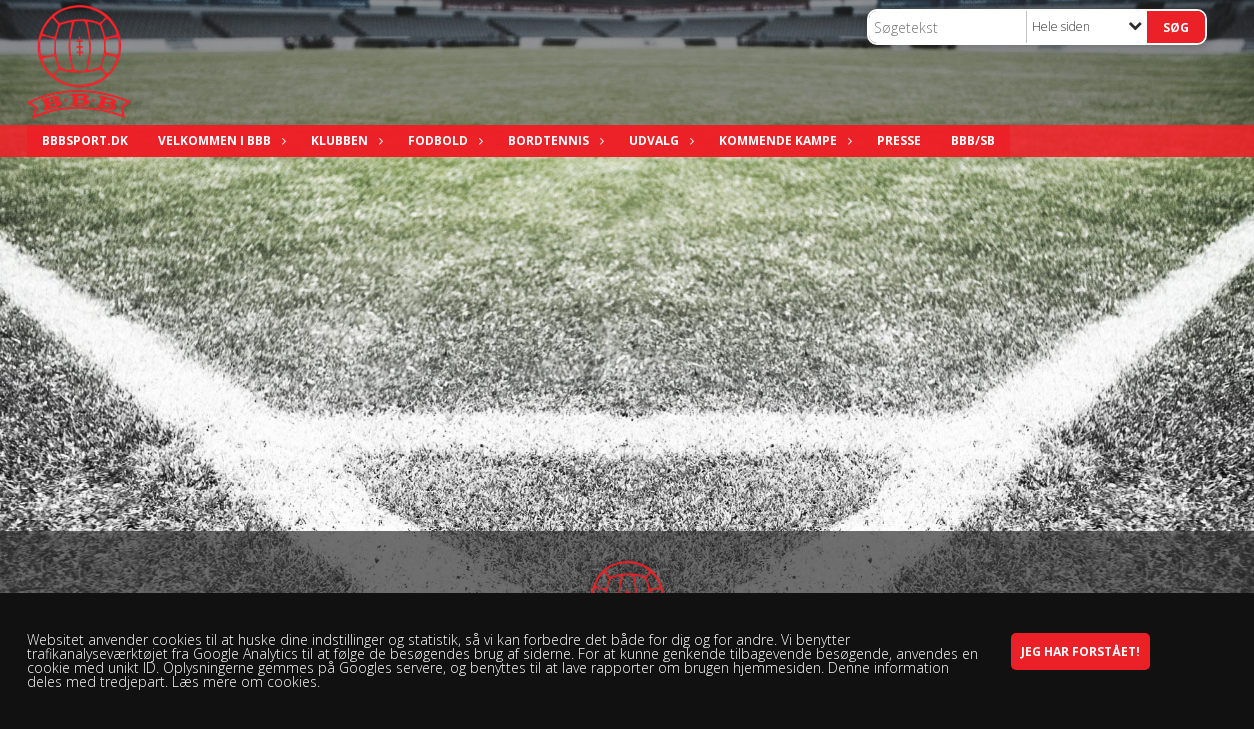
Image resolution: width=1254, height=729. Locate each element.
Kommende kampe (783, 140)
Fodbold (443, 140)
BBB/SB (973, 140)
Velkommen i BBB (219, 140)
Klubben (344, 140)
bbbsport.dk (85, 140)
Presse (899, 140)
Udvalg (659, 140)
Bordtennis (553, 140)
